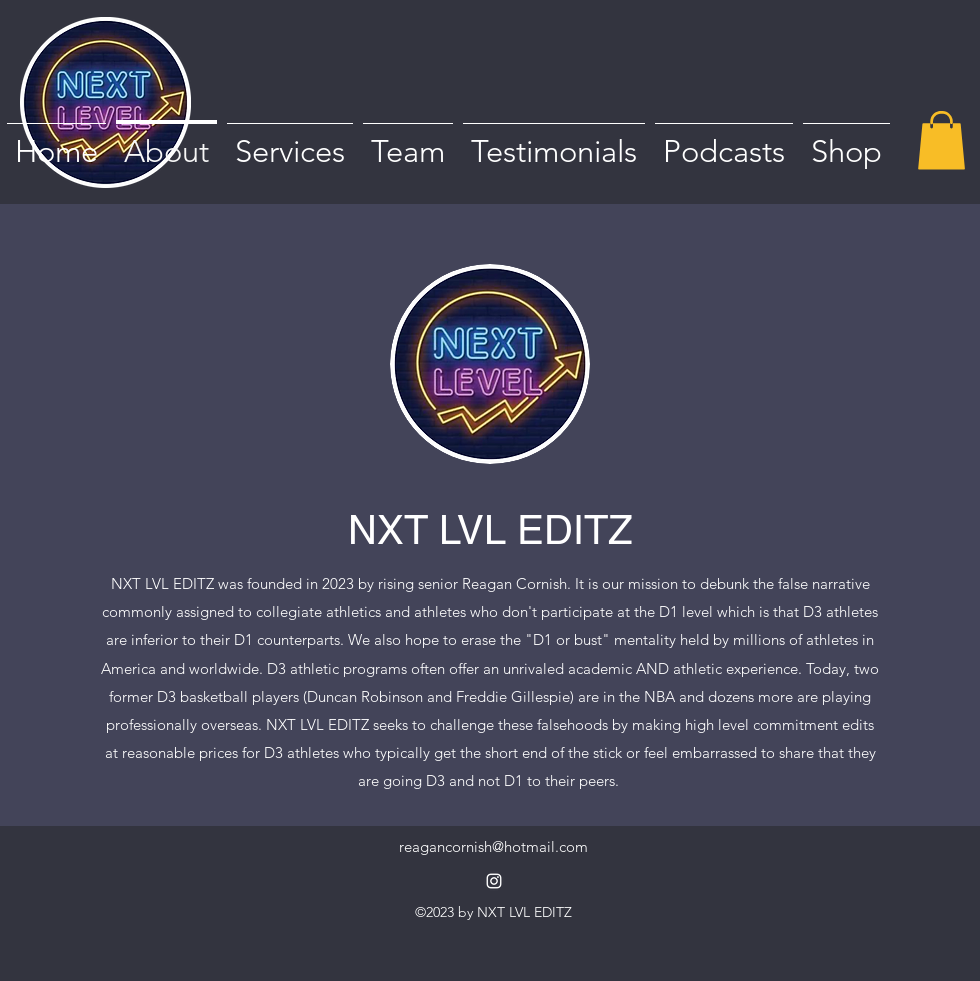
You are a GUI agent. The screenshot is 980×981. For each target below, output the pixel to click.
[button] (941, 140)
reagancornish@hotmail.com (493, 846)
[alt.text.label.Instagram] (494, 881)
